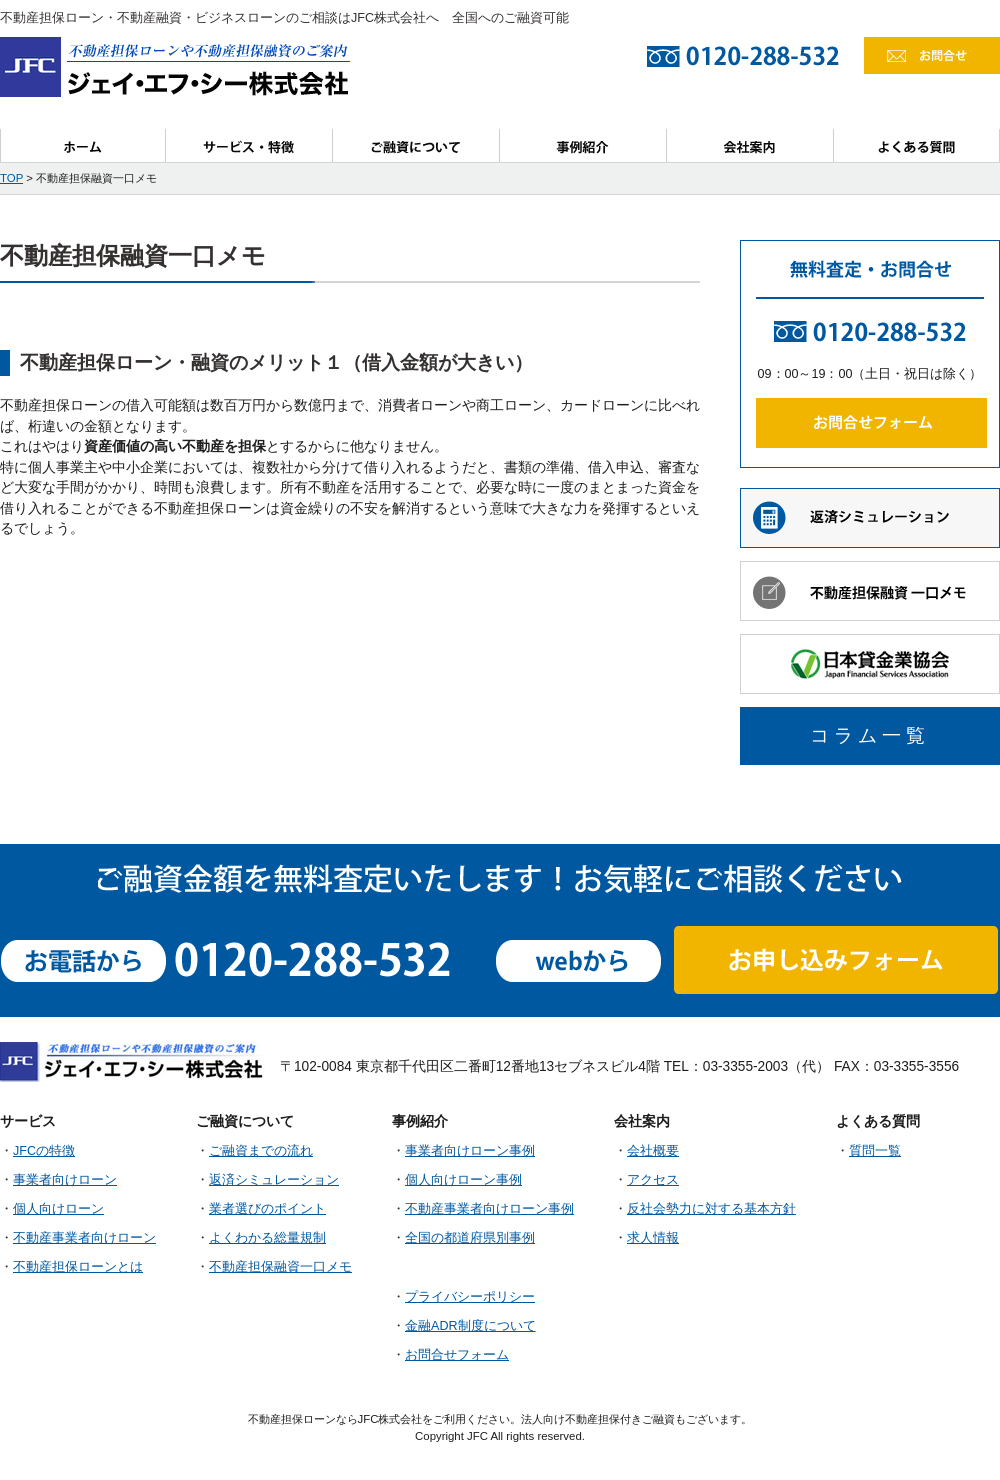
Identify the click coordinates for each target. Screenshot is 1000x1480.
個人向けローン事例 (463, 1180)
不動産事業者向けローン (84, 1238)
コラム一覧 (870, 735)
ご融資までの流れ (261, 1151)
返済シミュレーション (274, 1180)
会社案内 (750, 145)
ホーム (83, 145)
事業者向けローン (65, 1180)
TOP (11, 178)
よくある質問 (917, 145)
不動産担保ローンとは (78, 1267)
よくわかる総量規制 (267, 1238)
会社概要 (653, 1151)
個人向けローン (58, 1209)
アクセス (653, 1180)
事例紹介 (583, 145)
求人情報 (653, 1238)
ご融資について (416, 145)
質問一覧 (875, 1151)
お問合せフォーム (457, 1355)
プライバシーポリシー (470, 1297)
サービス (249, 145)
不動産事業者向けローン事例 (489, 1209)
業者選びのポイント (267, 1209)
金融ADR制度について (470, 1326)
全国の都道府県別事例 (470, 1238)
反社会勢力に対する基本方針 (711, 1209)
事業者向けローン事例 (470, 1151)
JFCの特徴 (44, 1151)
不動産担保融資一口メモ (280, 1267)
